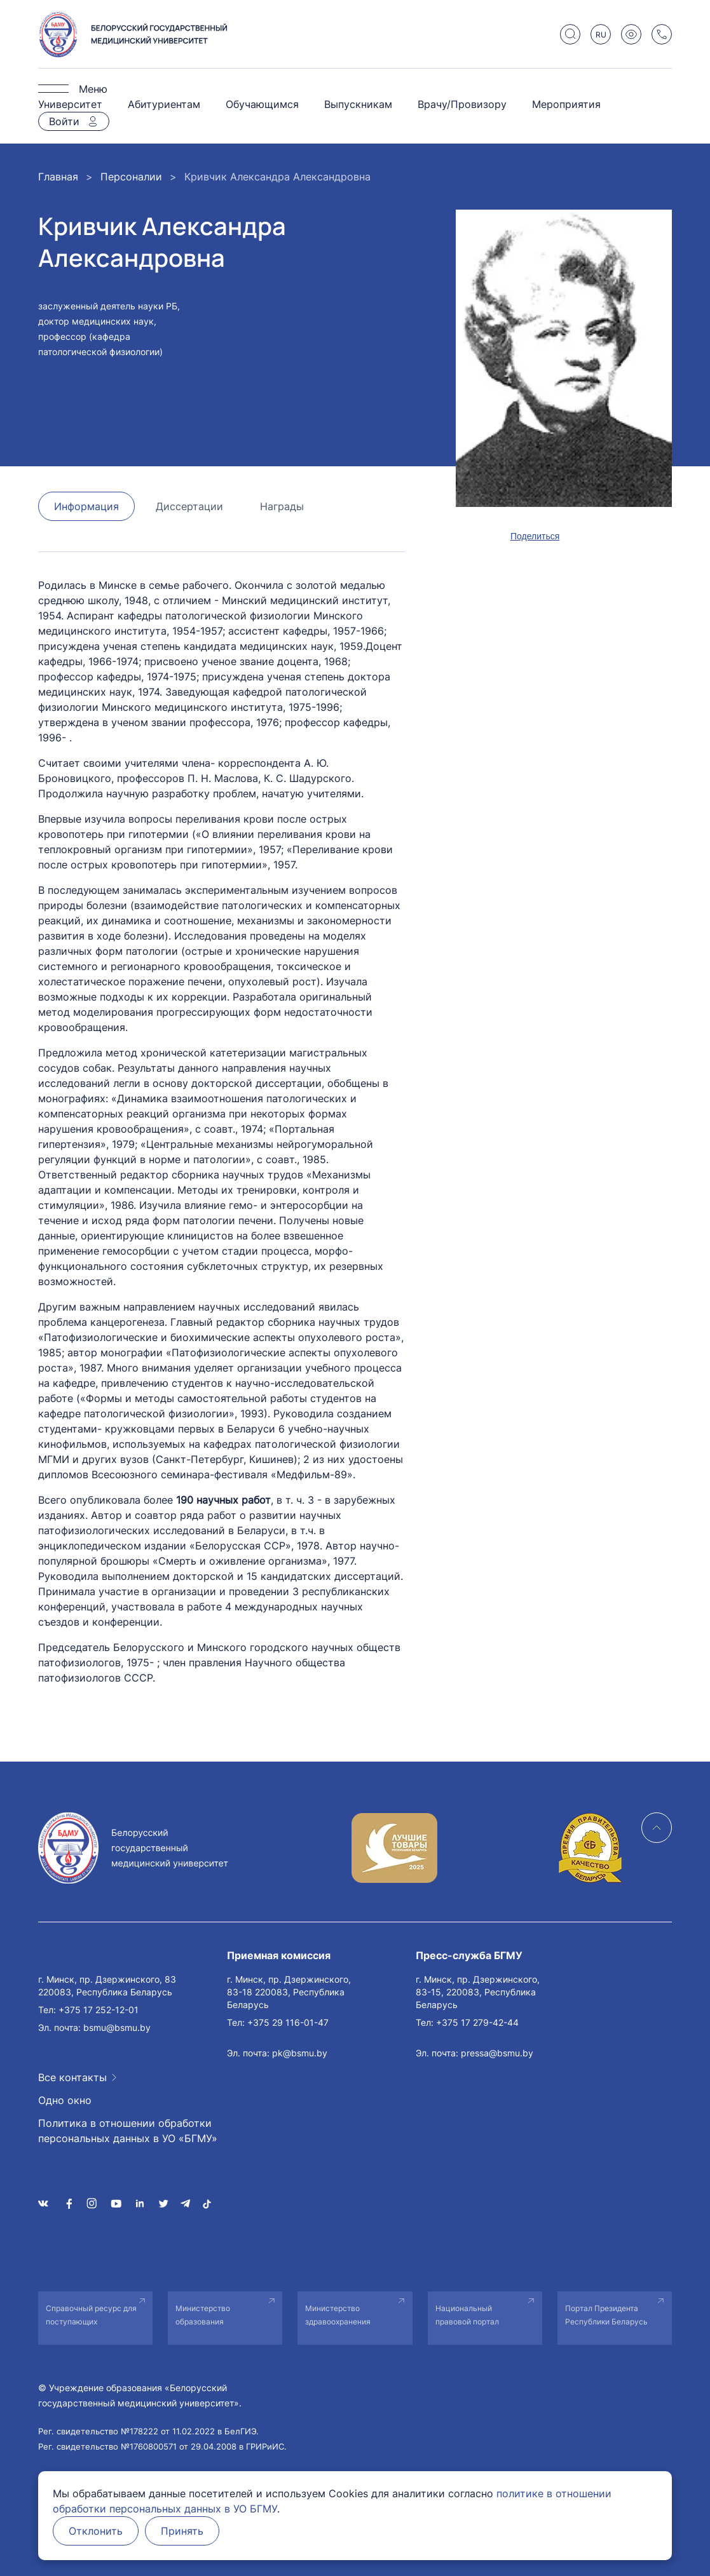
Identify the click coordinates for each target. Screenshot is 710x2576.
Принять (182, 2531)
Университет (70, 104)
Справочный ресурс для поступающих (91, 2314)
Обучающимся (262, 104)
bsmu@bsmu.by (117, 2027)
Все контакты (72, 2077)
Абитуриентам (164, 104)
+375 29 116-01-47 (288, 2022)
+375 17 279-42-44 (477, 2022)
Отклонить (96, 2531)
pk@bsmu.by (299, 2052)
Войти (64, 121)
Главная (58, 176)
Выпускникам (358, 104)
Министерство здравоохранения (338, 2314)
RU (601, 34)
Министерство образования (202, 2314)
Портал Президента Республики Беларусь (606, 2314)
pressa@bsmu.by (497, 2052)
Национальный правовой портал (467, 2314)
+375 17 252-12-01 (98, 2009)
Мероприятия (566, 104)
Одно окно (65, 2100)
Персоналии (131, 176)
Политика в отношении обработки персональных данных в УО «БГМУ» (127, 2131)
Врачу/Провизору (462, 104)
